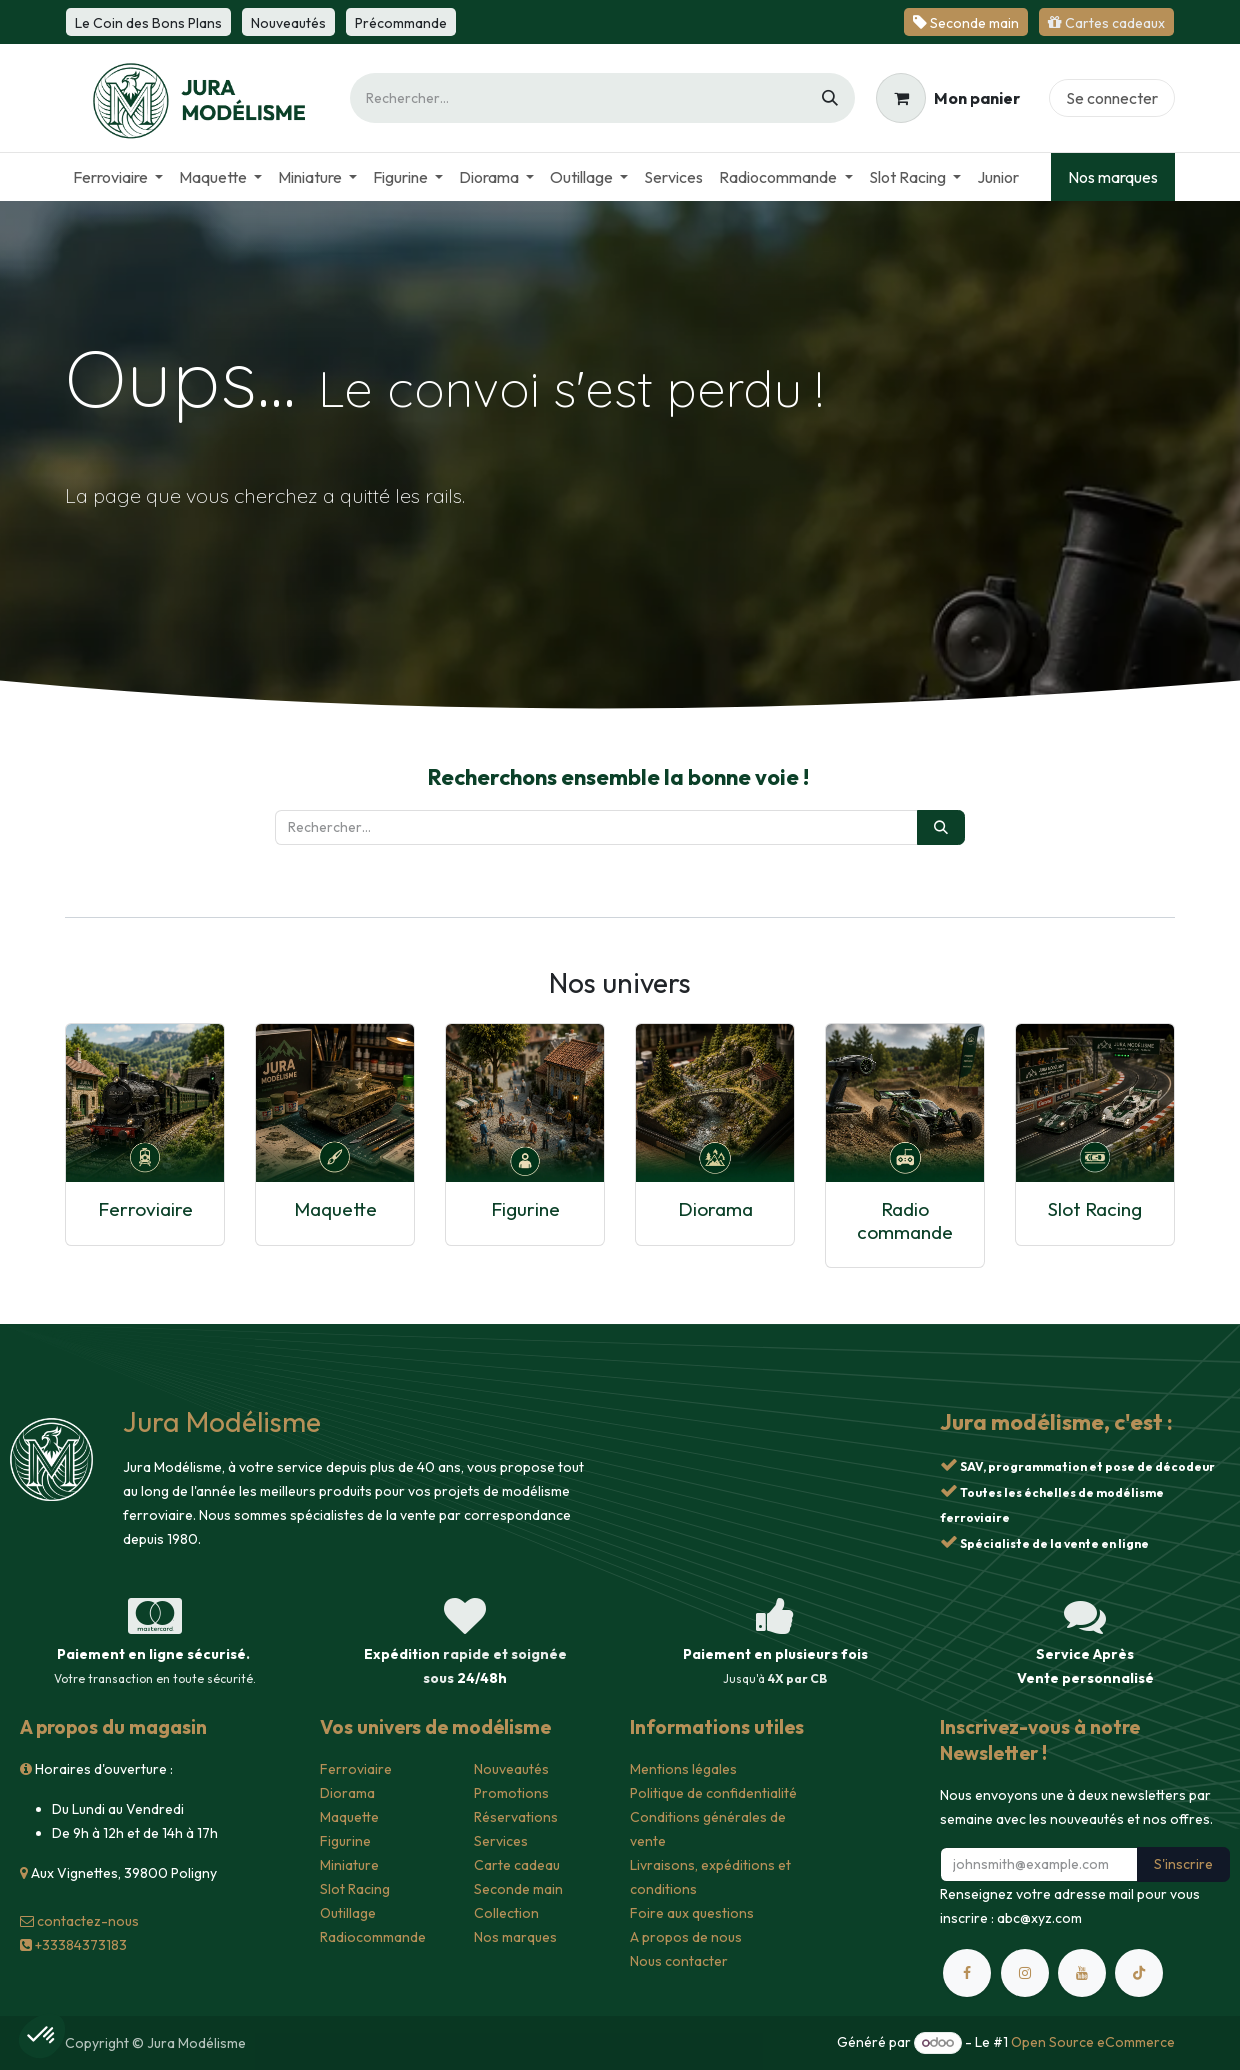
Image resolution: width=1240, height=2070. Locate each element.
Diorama (715, 1209)
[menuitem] (118, 177)
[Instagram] (1025, 1973)
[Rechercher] (830, 98)
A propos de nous (686, 1937)
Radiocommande (373, 1937)
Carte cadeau (517, 1865)
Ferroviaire (145, 1209)
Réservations (516, 1817)
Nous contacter (679, 1961)
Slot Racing (1095, 1209)
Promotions (511, 1793)
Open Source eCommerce (1093, 2042)
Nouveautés (511, 1769)
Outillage (348, 1913)
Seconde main (518, 1889)
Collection (506, 1913)
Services (501, 1841)
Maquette (335, 1209)
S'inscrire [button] (1183, 1864)
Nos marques (1113, 177)
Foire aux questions (692, 1913)
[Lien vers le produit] (145, 1103)
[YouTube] (1082, 1973)
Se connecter (1112, 98)
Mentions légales (683, 1769)
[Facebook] (967, 1973)
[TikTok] (1139, 1973)
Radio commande (905, 1220)
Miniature (349, 1865)
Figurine (525, 1209)
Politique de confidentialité (713, 1793)
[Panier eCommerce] (948, 98)
